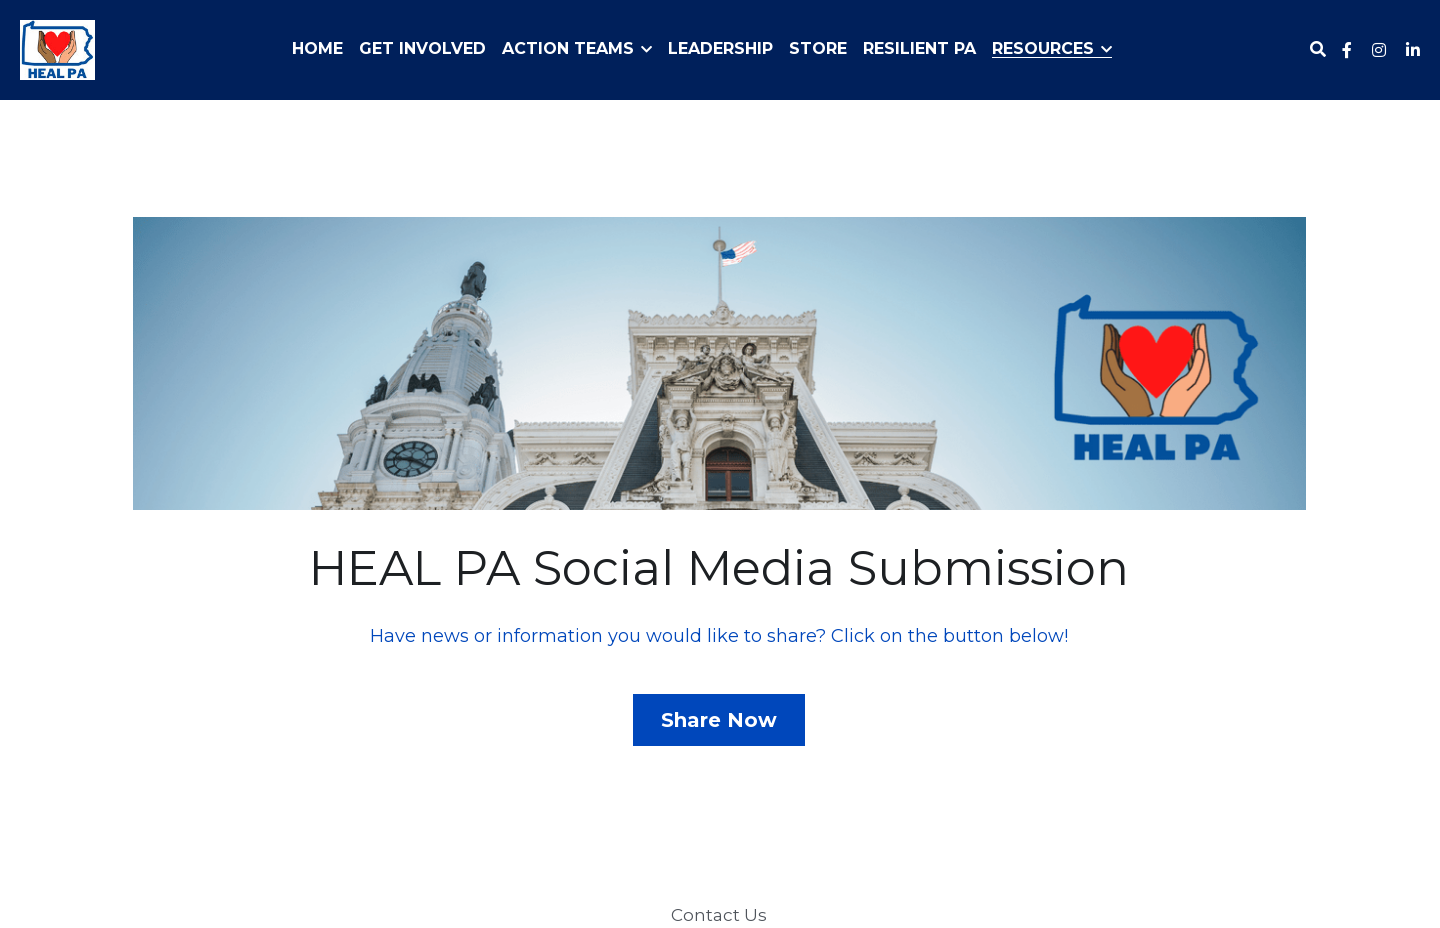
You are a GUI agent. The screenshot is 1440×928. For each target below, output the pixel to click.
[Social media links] (1347, 50)
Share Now (719, 720)
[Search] (1318, 49)
